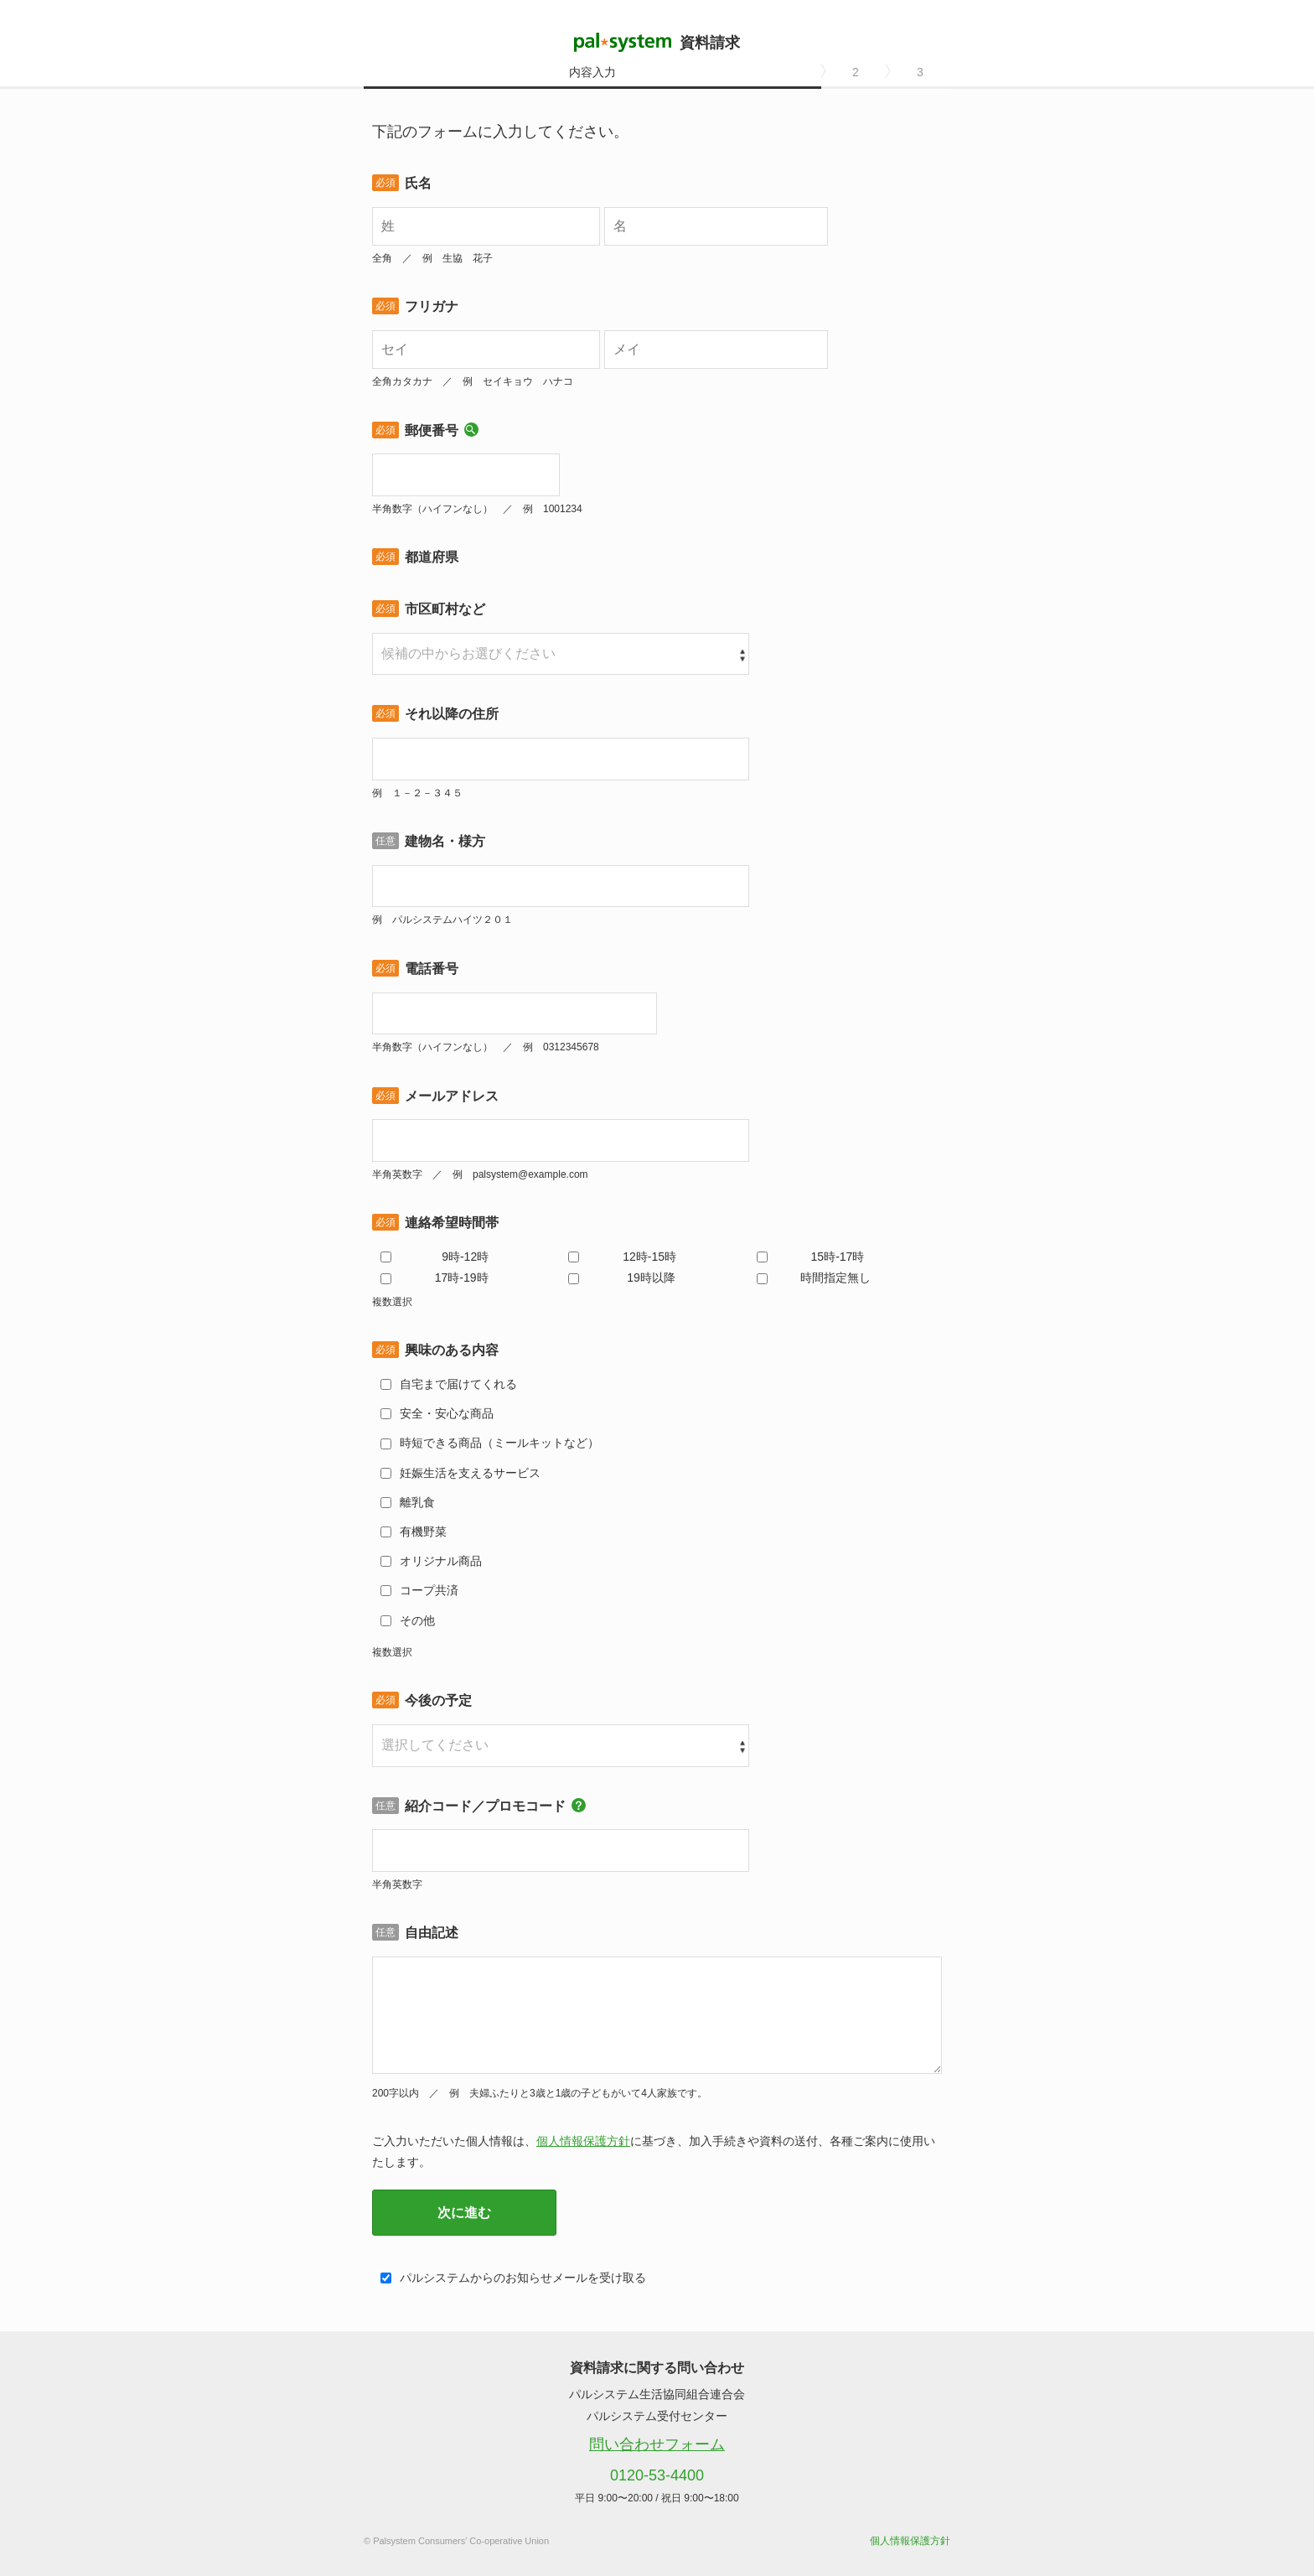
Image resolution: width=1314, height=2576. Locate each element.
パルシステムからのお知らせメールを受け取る (523, 2277)
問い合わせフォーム (657, 2444)
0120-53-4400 (657, 2475)
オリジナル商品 (441, 1561)
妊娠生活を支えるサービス (470, 1473)
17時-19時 (462, 1277)
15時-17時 (838, 1256)
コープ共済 (429, 1590)
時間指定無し (835, 1277)
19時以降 (651, 1277)
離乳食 (417, 1502)
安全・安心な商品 (447, 1413)
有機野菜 (423, 1531)
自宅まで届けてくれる (458, 1384)
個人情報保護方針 (583, 2141)
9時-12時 (465, 1256)
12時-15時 (649, 1256)
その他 (417, 1620)
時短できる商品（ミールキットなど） (499, 1442)
